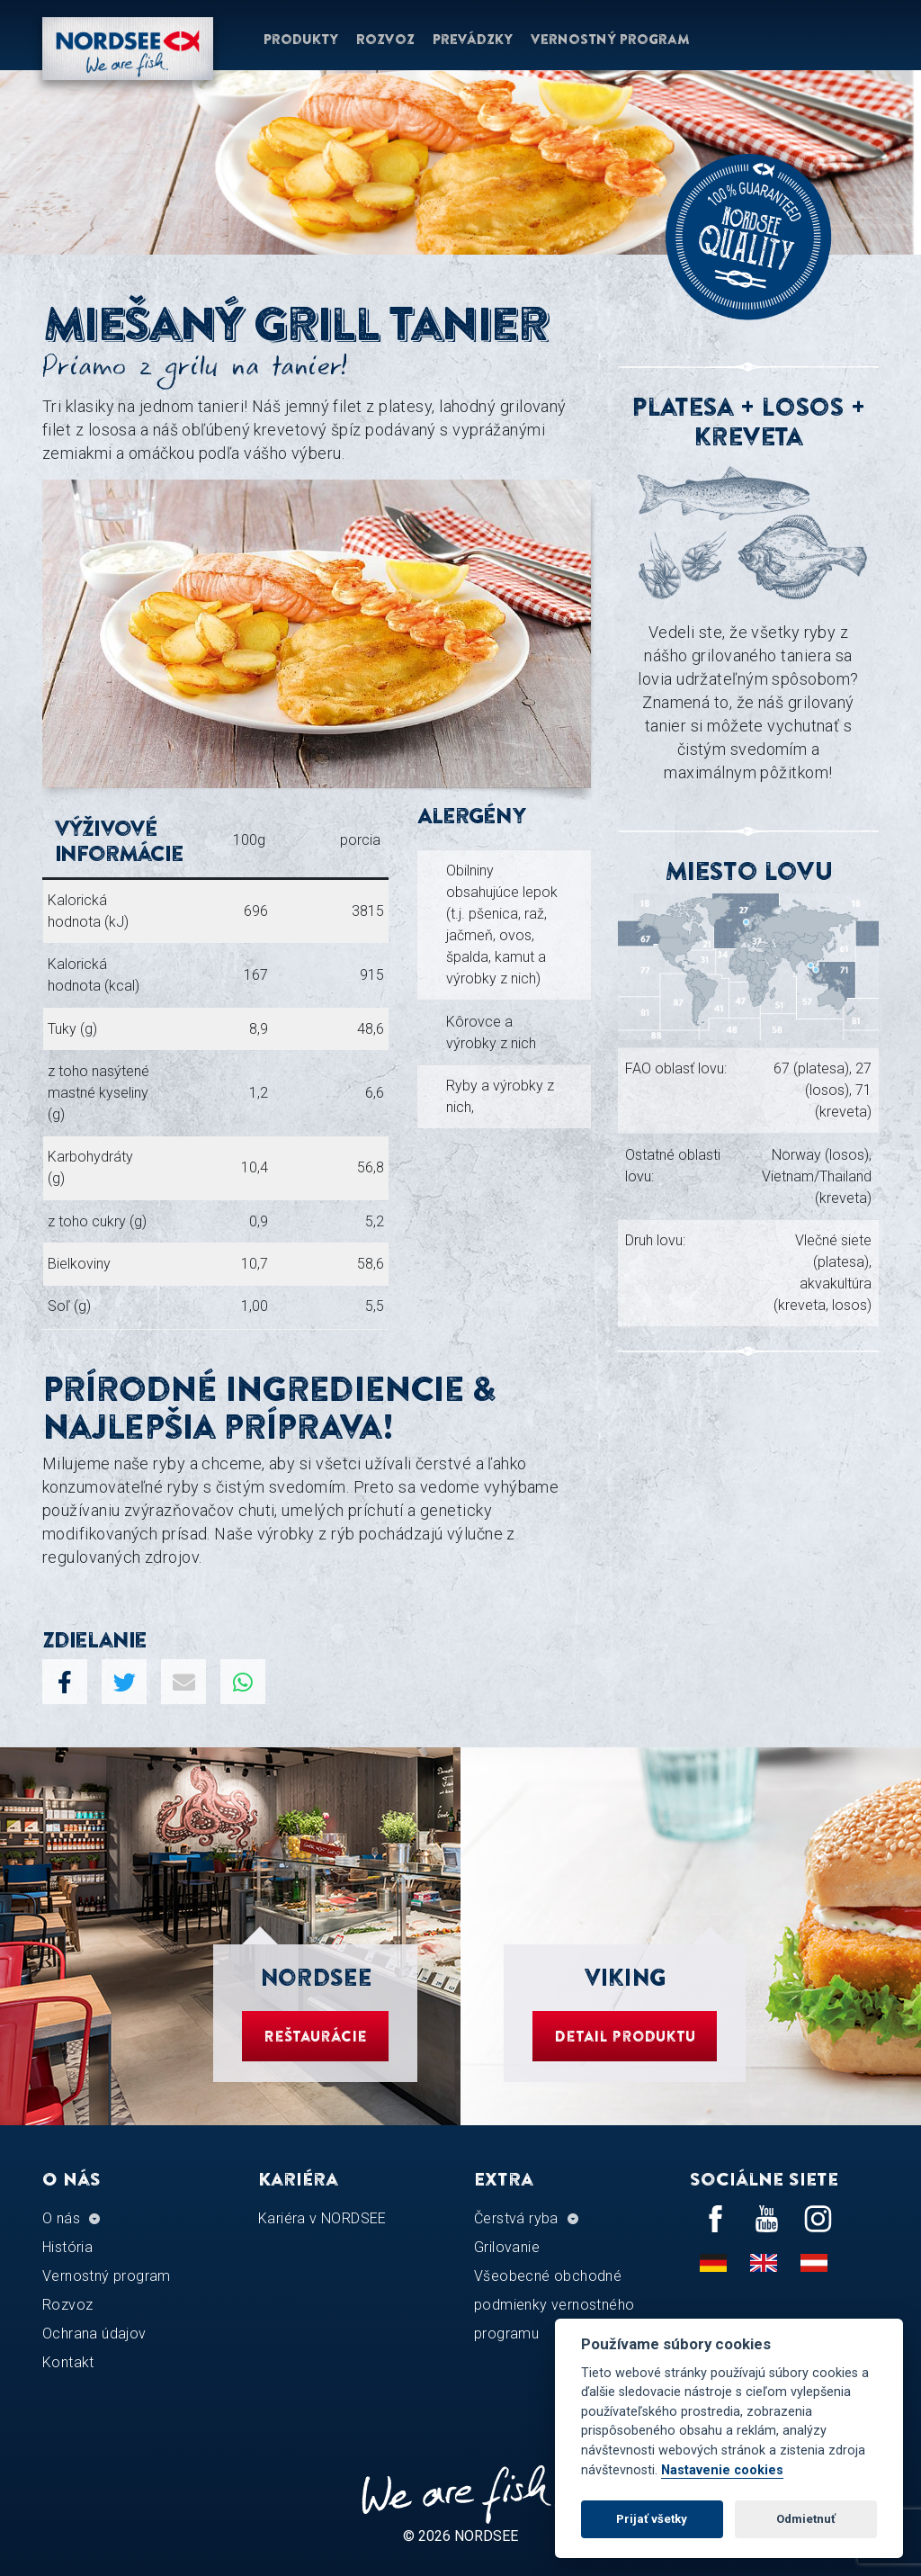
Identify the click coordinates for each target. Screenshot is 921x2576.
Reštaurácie (315, 2036)
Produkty (301, 39)
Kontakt (68, 2362)
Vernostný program (610, 39)
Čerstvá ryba (516, 2218)
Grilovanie (507, 2247)
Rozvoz (385, 39)
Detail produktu (624, 2036)
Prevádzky (473, 39)
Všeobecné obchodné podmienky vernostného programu (554, 2304)
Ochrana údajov (94, 2333)
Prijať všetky (651, 2519)
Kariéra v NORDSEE (322, 2218)
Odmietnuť (806, 2519)
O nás (61, 2218)
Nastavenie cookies (722, 2470)
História (67, 2247)
